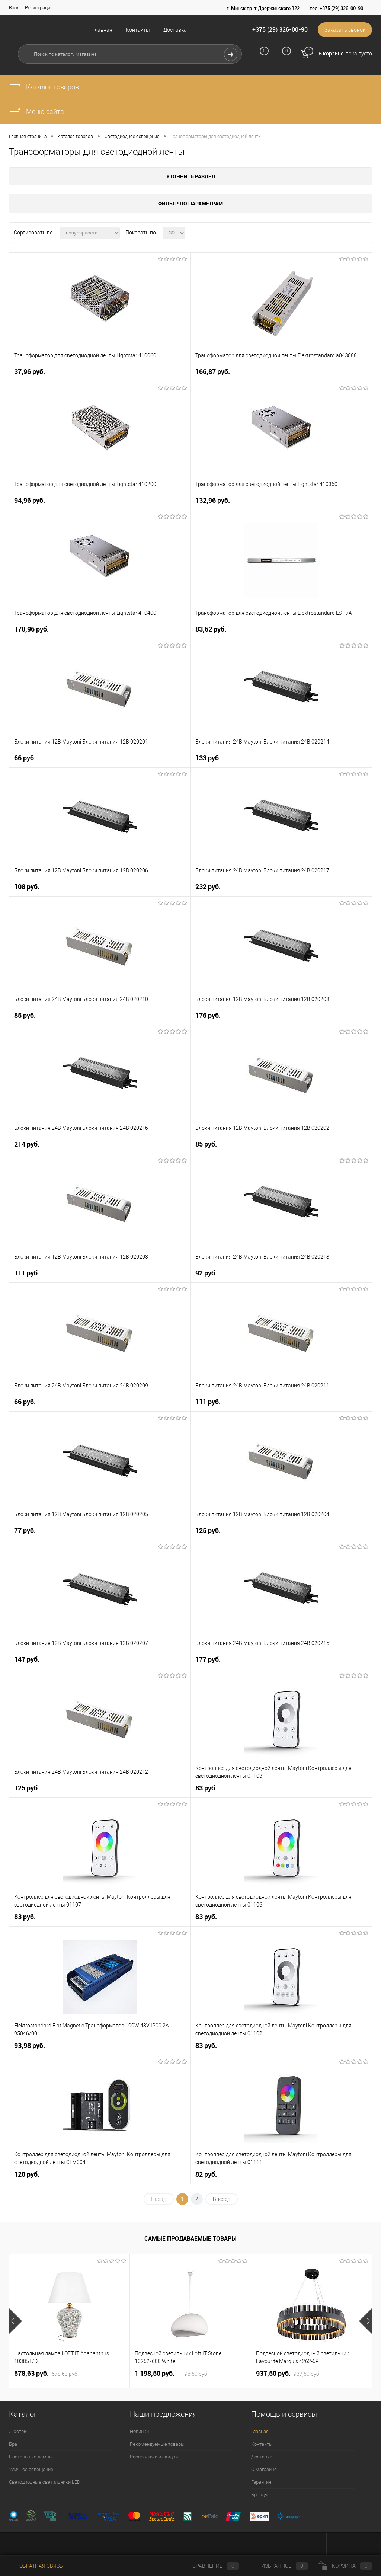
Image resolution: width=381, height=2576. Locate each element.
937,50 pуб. (288, 2373)
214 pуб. (26, 1144)
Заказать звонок (344, 30)
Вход (14, 7)
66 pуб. (25, 758)
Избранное (278, 2566)
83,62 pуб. (210, 629)
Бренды (259, 2494)
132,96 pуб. (212, 500)
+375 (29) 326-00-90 (280, 29)
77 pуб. (25, 1530)
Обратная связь (36, 2566)
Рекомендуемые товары (157, 2444)
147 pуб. (26, 1659)
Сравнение (209, 2566)
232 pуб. (208, 887)
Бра (13, 2444)
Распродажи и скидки (154, 2457)
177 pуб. (208, 1659)
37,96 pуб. (29, 371)
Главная (102, 30)
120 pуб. (26, 2174)
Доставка (175, 30)
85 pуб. (25, 1015)
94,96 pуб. (29, 500)
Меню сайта (36, 111)
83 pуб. (206, 1788)
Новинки (139, 2431)
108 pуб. (26, 887)
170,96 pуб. (31, 629)
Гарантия (261, 2482)
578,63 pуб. (46, 2373)
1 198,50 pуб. (171, 2373)
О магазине (264, 2469)
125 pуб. (208, 1530)
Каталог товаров (44, 87)
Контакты (138, 30)
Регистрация (39, 7)
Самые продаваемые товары (190, 2238)
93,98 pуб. (29, 2045)
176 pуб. (208, 1015)
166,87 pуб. (212, 371)
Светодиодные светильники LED (44, 2482)
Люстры (18, 2431)
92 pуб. (206, 1273)
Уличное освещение (31, 2469)
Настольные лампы (31, 2457)
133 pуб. (208, 758)
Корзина (345, 2566)
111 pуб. (26, 1273)
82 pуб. (206, 2174)
